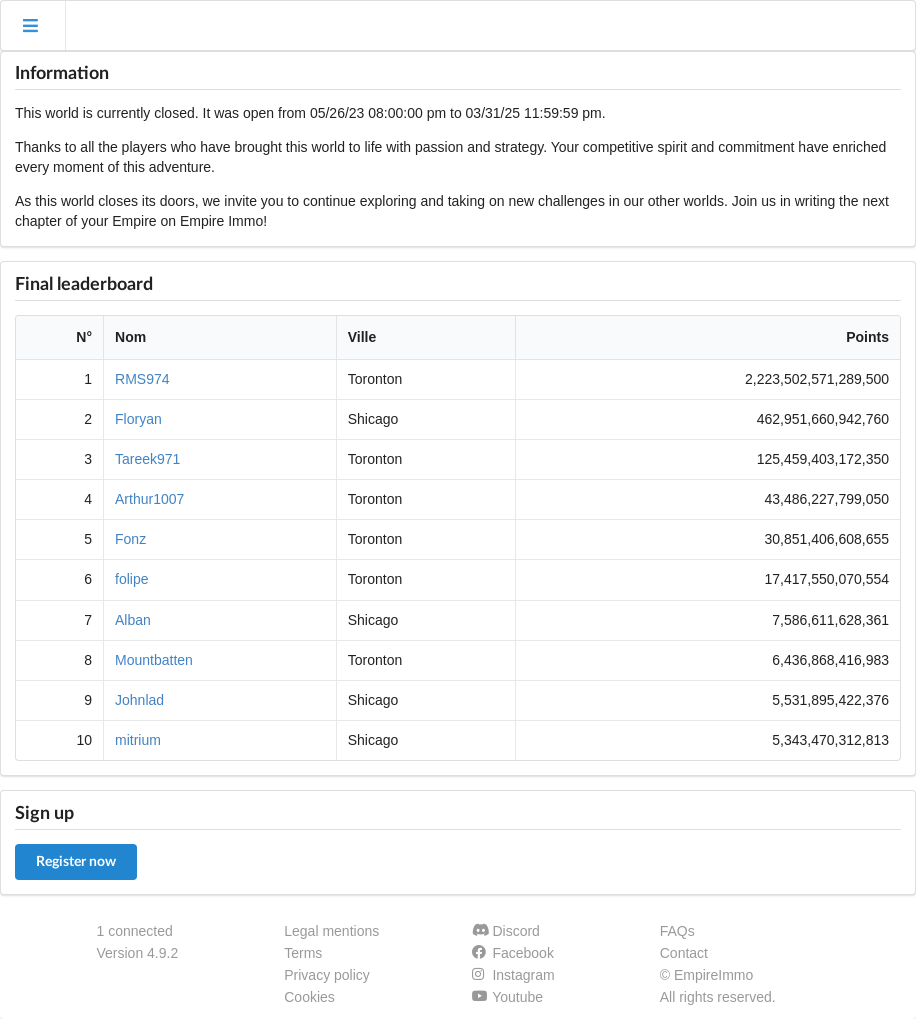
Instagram (513, 975)
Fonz (130, 539)
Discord (506, 931)
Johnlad (139, 700)
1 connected (135, 931)
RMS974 (142, 379)
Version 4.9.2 (138, 953)
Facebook (513, 953)
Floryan (138, 419)
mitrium (138, 740)
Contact (684, 953)
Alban (133, 620)
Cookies (309, 997)
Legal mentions (331, 931)
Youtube (507, 997)
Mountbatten (154, 660)
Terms (303, 953)
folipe (131, 579)
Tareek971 (147, 459)
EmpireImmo (713, 975)
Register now (76, 862)
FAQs (677, 931)
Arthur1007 (149, 499)
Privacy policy (327, 975)
